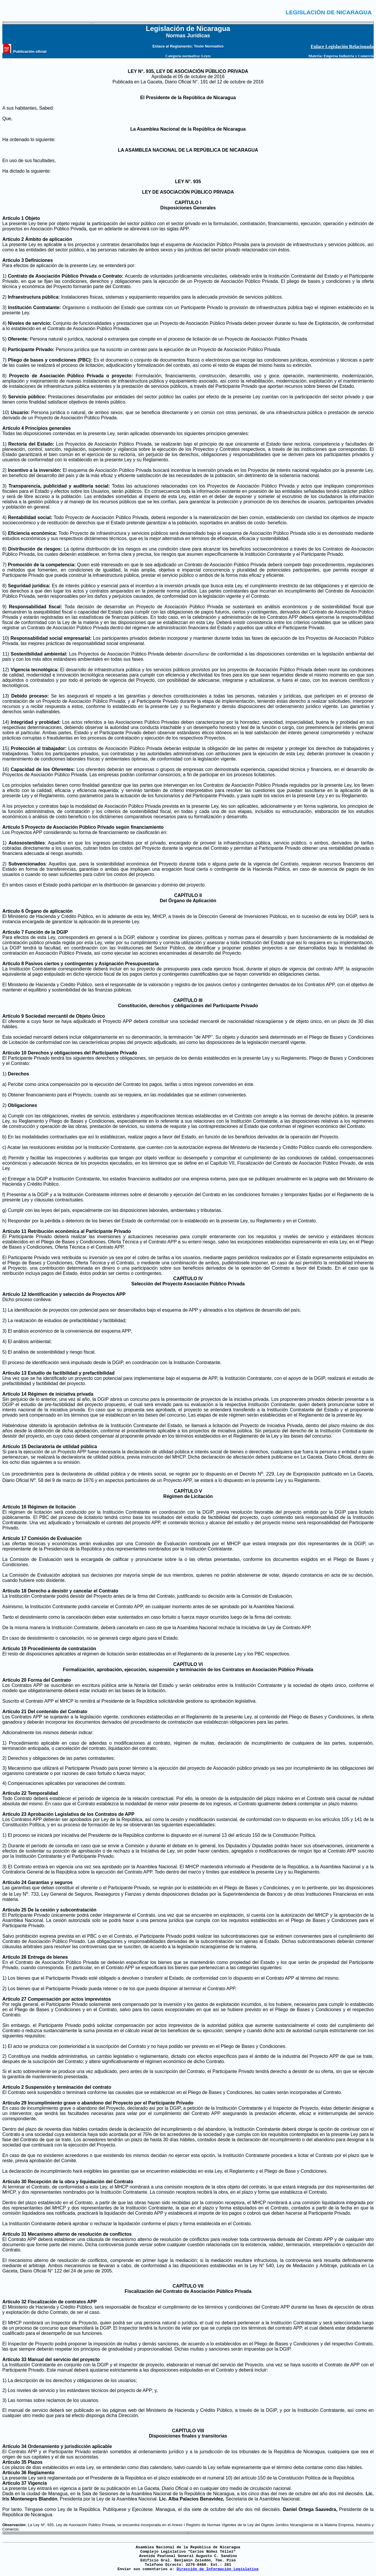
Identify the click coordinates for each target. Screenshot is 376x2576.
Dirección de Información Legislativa (218, 2569)
